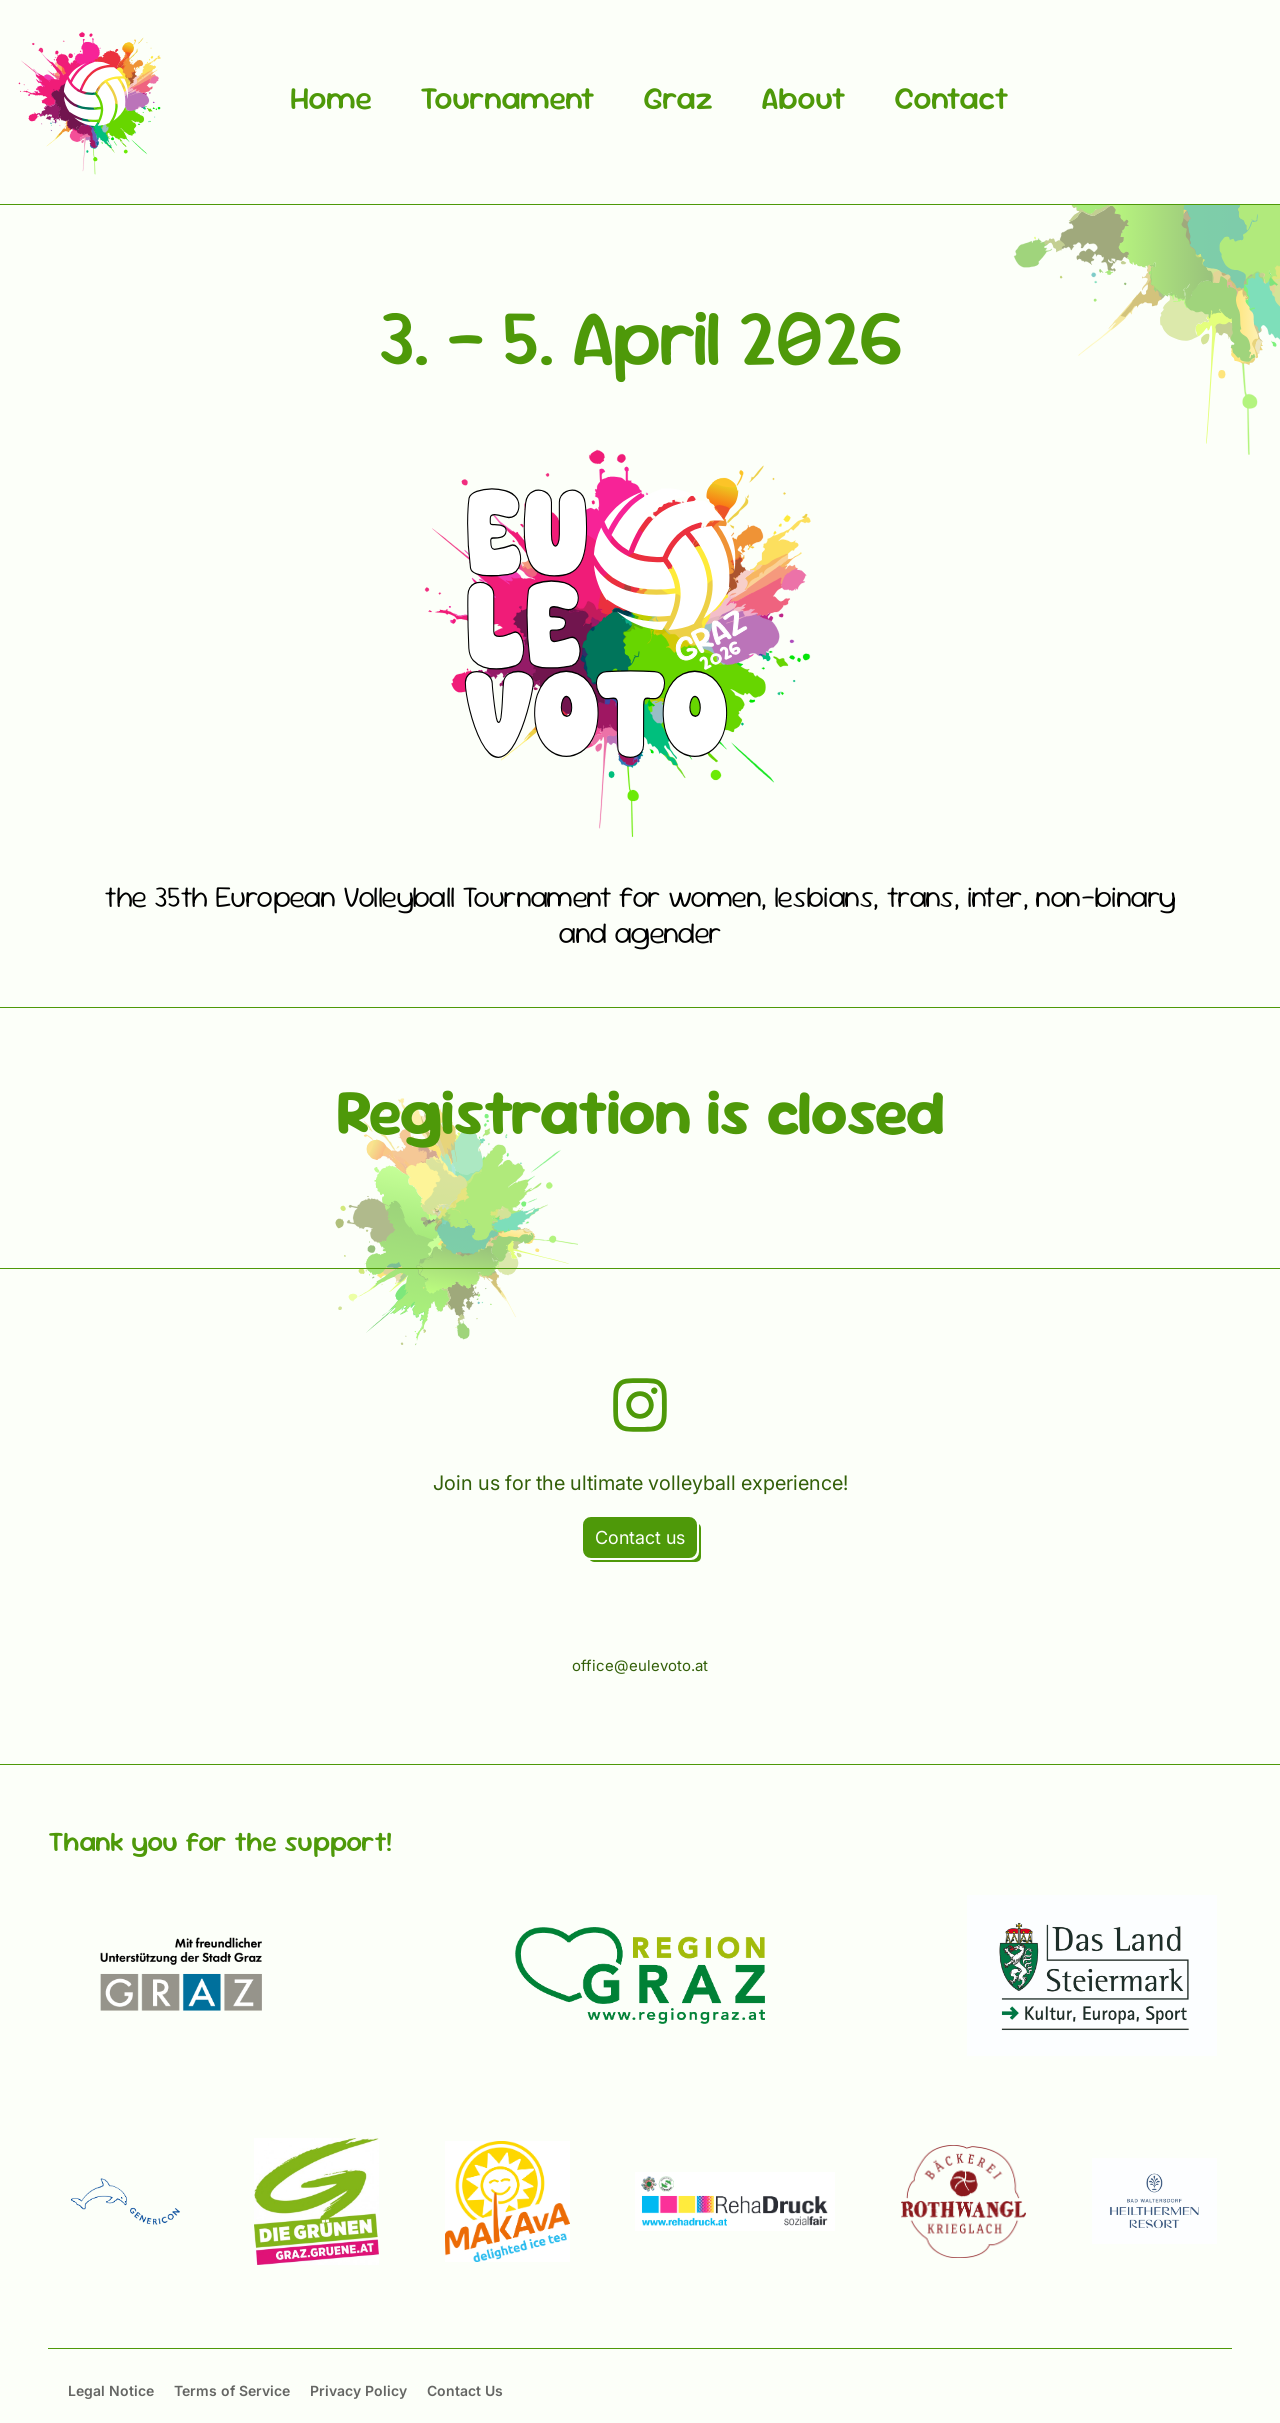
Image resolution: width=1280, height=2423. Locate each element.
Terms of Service (232, 2390)
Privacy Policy (358, 2390)
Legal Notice (111, 2390)
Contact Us (465, 2390)
